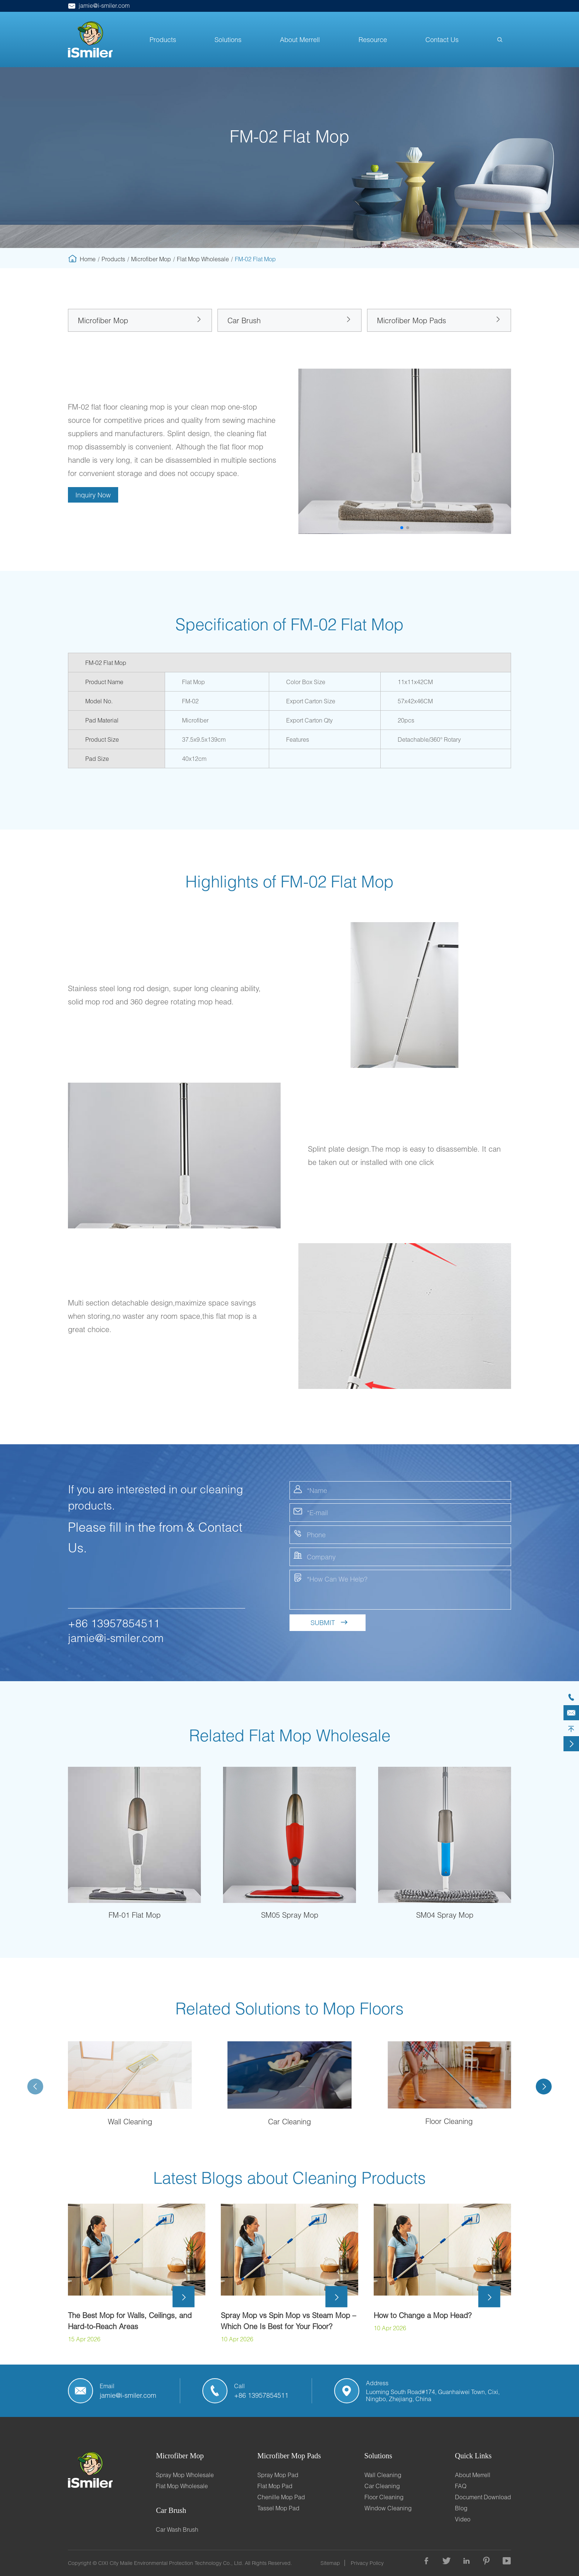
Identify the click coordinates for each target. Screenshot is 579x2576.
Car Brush (244, 320)
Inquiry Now (93, 495)
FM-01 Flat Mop (135, 1914)
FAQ (460, 2485)
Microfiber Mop (151, 258)
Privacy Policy (367, 2563)
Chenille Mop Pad (281, 2496)
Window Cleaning (388, 2507)
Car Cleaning (289, 2121)
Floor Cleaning (449, 2121)
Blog (461, 2507)
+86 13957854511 (114, 1623)
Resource (373, 39)
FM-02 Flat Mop (255, 258)
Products (163, 39)
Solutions (228, 39)
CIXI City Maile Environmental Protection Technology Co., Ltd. (170, 2563)
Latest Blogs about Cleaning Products (289, 2177)
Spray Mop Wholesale (185, 2474)
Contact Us (442, 39)
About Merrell (300, 39)
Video (462, 2518)
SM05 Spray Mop (289, 1914)
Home (88, 258)
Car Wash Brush (177, 2529)
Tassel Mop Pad (278, 2507)
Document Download (483, 2496)
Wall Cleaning (130, 2121)
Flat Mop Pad (274, 2485)
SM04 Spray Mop (444, 1914)
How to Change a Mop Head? (423, 2315)
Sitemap (330, 2563)
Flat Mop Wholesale (203, 258)
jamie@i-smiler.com (99, 5)
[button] (401, 527)
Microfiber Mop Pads (411, 320)
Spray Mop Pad (277, 2474)
